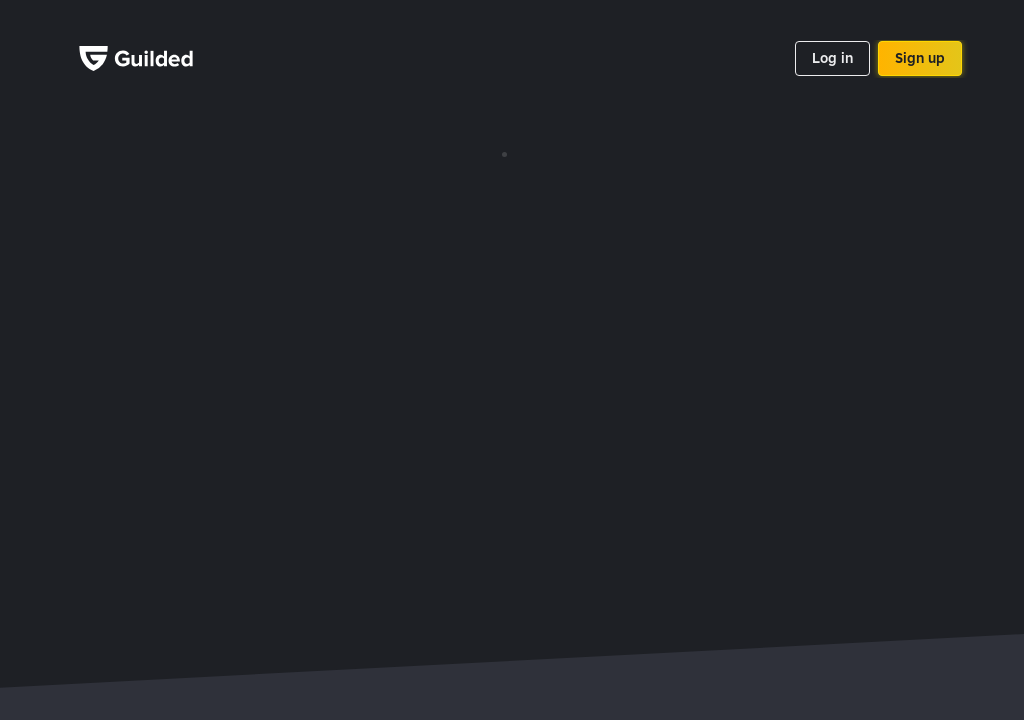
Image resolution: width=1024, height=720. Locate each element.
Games (449, 242)
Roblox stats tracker (722, 540)
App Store (271, 201)
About (703, 217)
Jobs (699, 267)
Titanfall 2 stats (804, 572)
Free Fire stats (856, 540)
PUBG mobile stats (181, 540)
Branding (583, 217)
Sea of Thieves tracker (518, 572)
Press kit (582, 242)
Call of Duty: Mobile (362, 572)
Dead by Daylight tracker (342, 540)
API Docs (455, 217)
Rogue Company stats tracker (539, 540)
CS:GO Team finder (672, 572)
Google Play (271, 263)
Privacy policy (726, 242)
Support (452, 267)
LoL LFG (903, 572)
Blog (698, 292)
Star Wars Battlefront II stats (186, 572)
